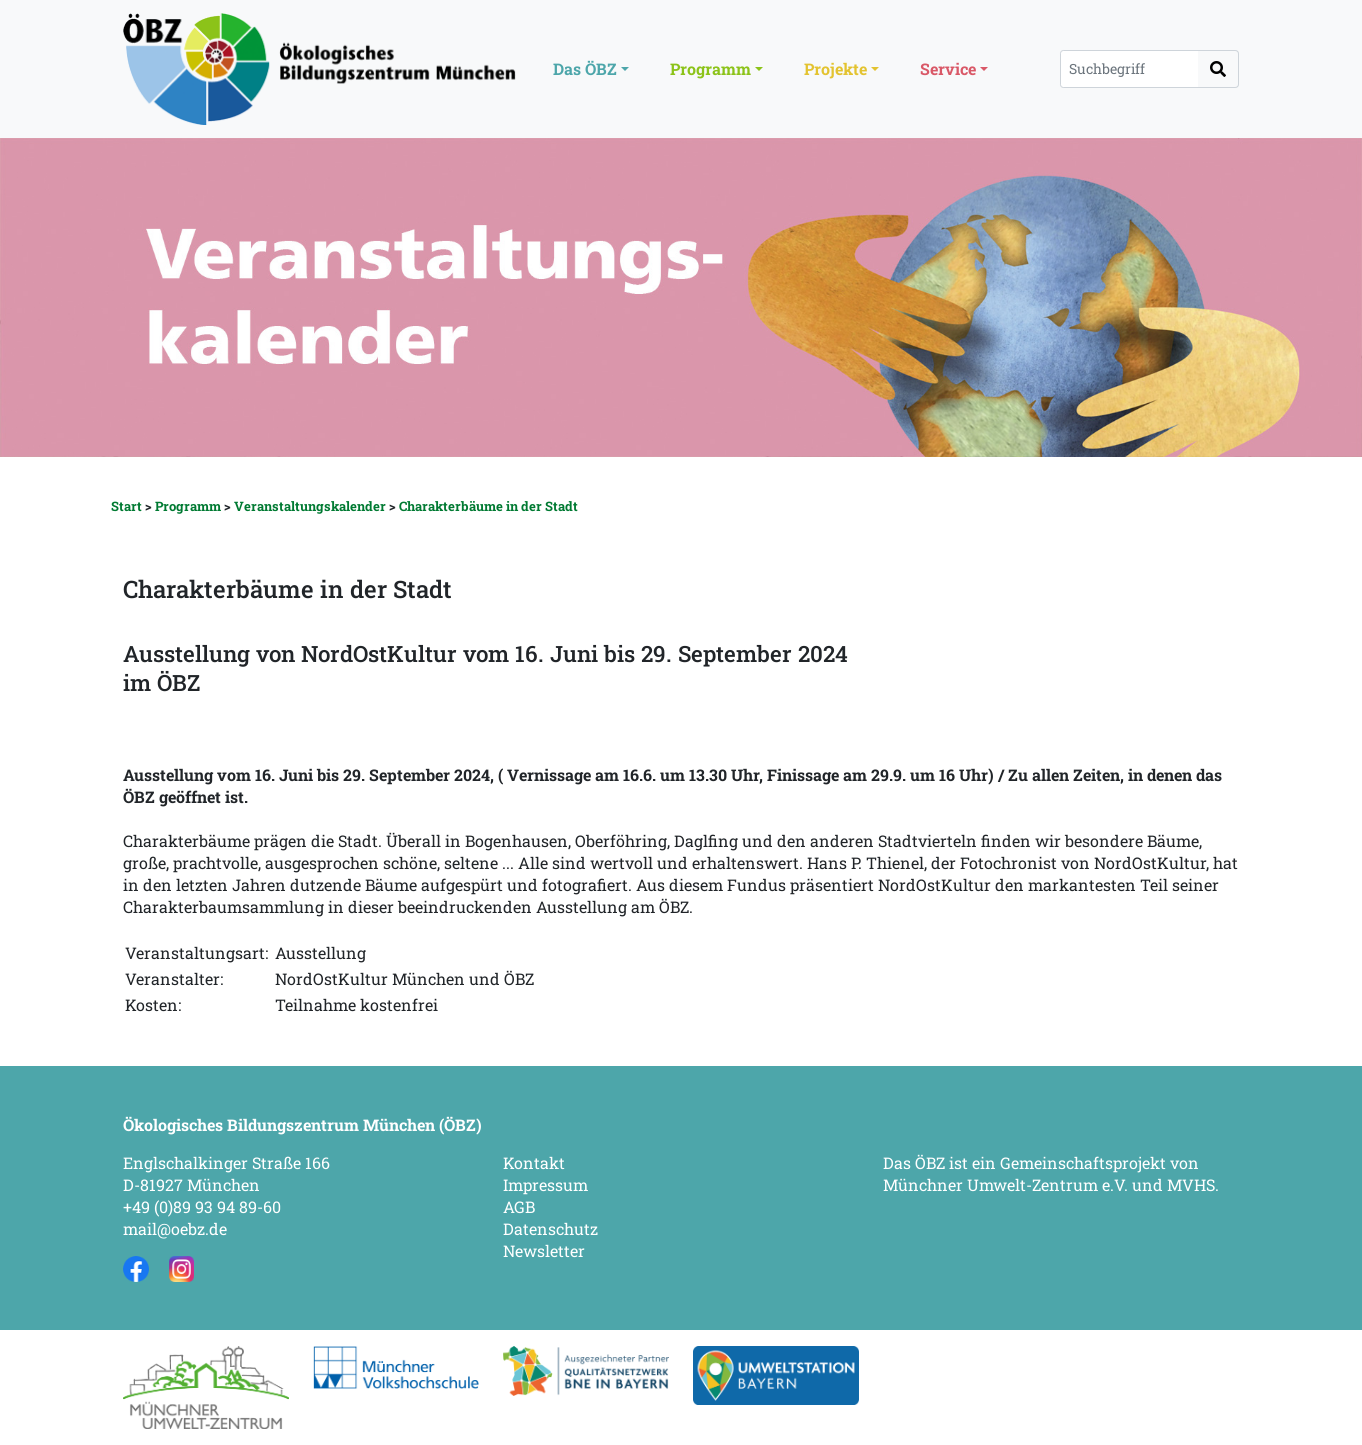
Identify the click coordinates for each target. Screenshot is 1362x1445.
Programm (188, 506)
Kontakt (534, 1162)
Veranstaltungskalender (310, 506)
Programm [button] (710, 68)
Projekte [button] (835, 68)
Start (126, 506)
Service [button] (948, 68)
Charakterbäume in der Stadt (488, 506)
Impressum (545, 1184)
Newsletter (544, 1250)
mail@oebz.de (175, 1228)
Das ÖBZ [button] (585, 68)
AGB (519, 1206)
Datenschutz (550, 1228)
